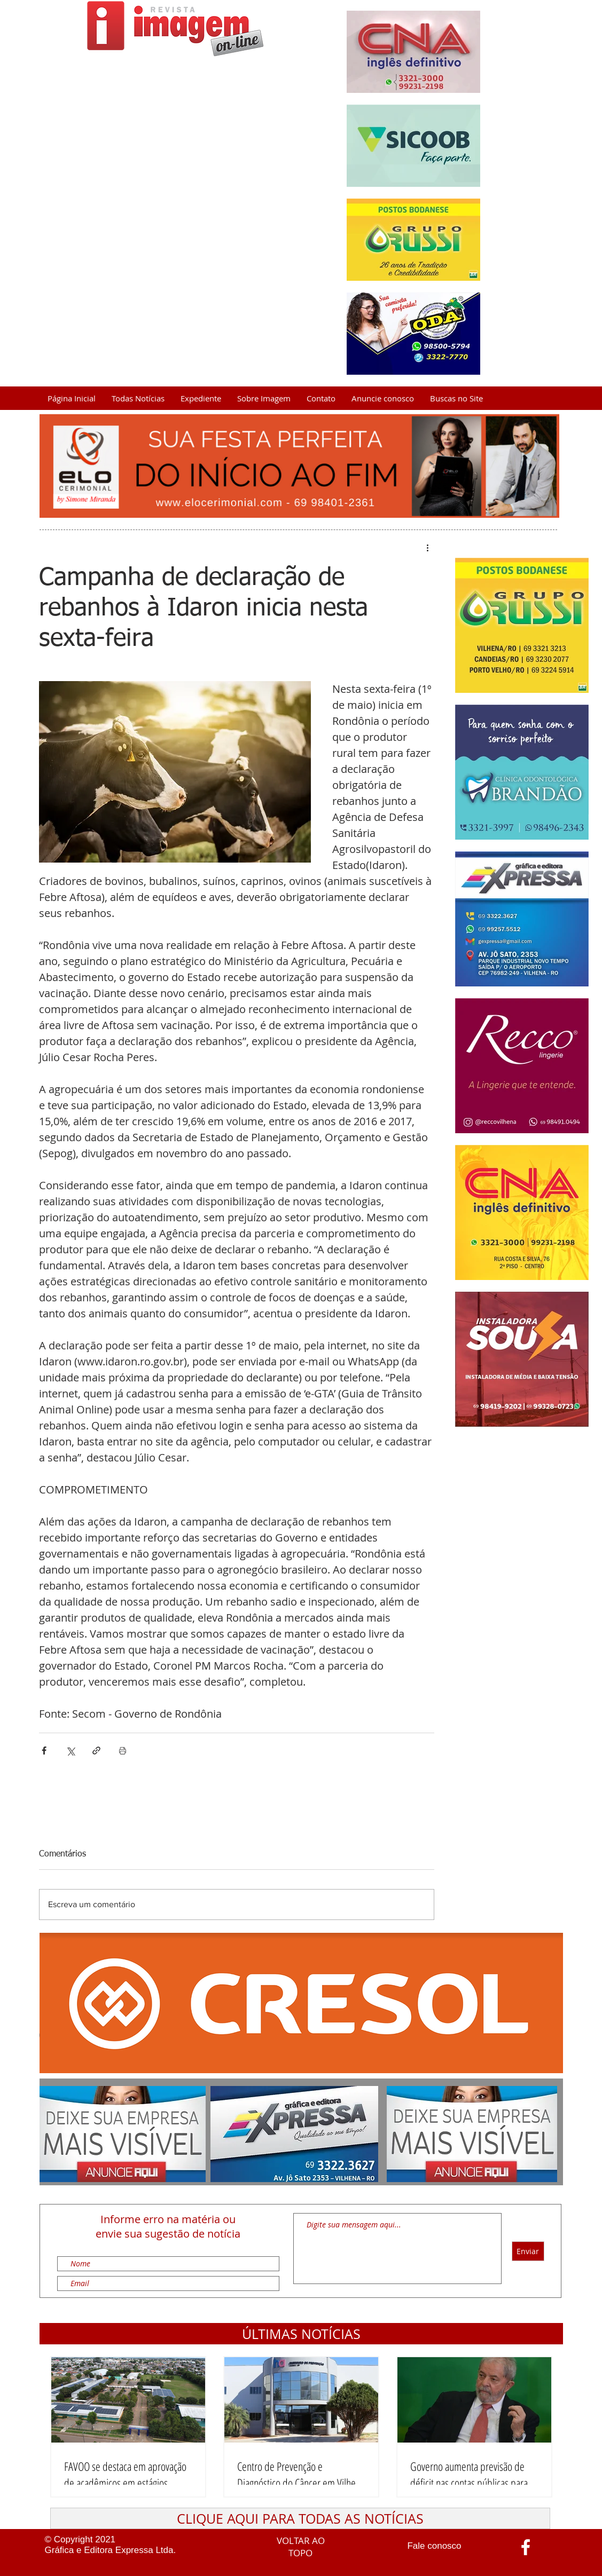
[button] (301, 2333)
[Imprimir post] (123, 1750)
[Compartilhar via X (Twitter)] (70, 1750)
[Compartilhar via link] (96, 1750)
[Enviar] (528, 2251)
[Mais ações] (427, 547)
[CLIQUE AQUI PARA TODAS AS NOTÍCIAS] (300, 2518)
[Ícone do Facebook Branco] (525, 2547)
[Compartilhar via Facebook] (44, 1750)
